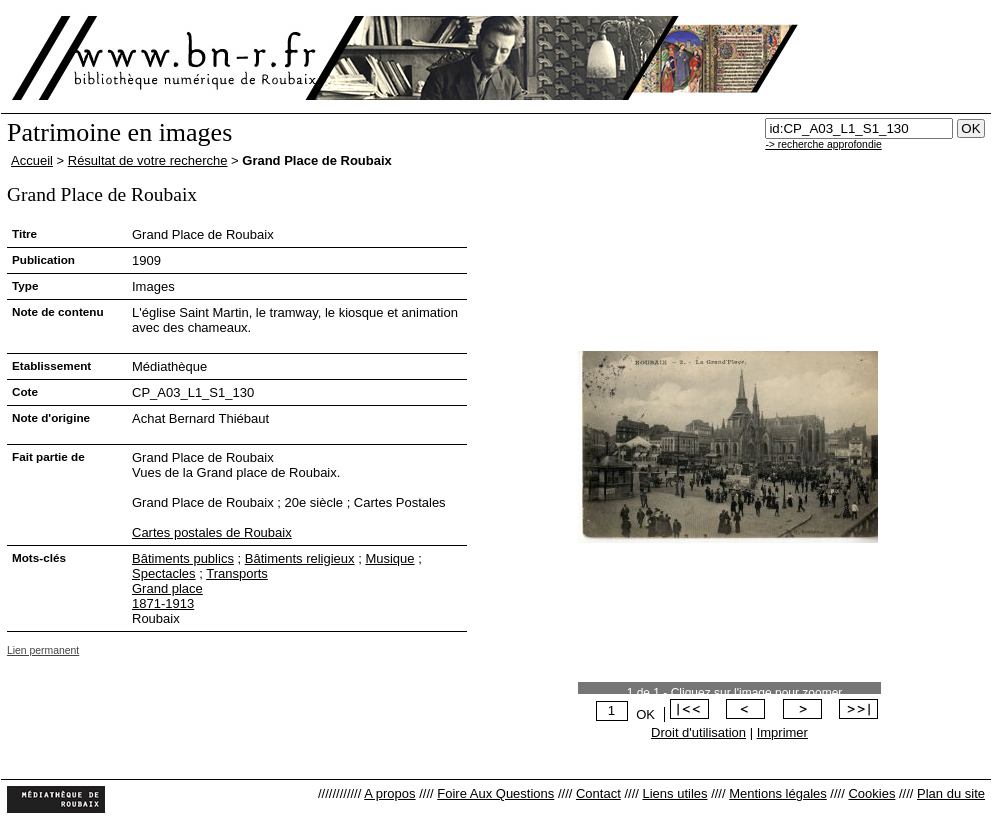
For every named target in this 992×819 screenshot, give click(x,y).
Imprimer (782, 732)
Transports (237, 573)
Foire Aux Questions (495, 793)
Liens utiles (674, 793)
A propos (389, 793)
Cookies (871, 793)
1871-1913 (163, 603)
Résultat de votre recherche (148, 160)
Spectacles (164, 573)
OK (645, 714)
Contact (598, 793)
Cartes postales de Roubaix (212, 532)
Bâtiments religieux (300, 558)
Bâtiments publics (183, 558)
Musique (389, 558)
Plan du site (951, 793)
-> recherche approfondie (823, 144)
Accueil (32, 160)
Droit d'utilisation (698, 732)
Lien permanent (43, 650)
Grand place (167, 588)
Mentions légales (778, 793)
